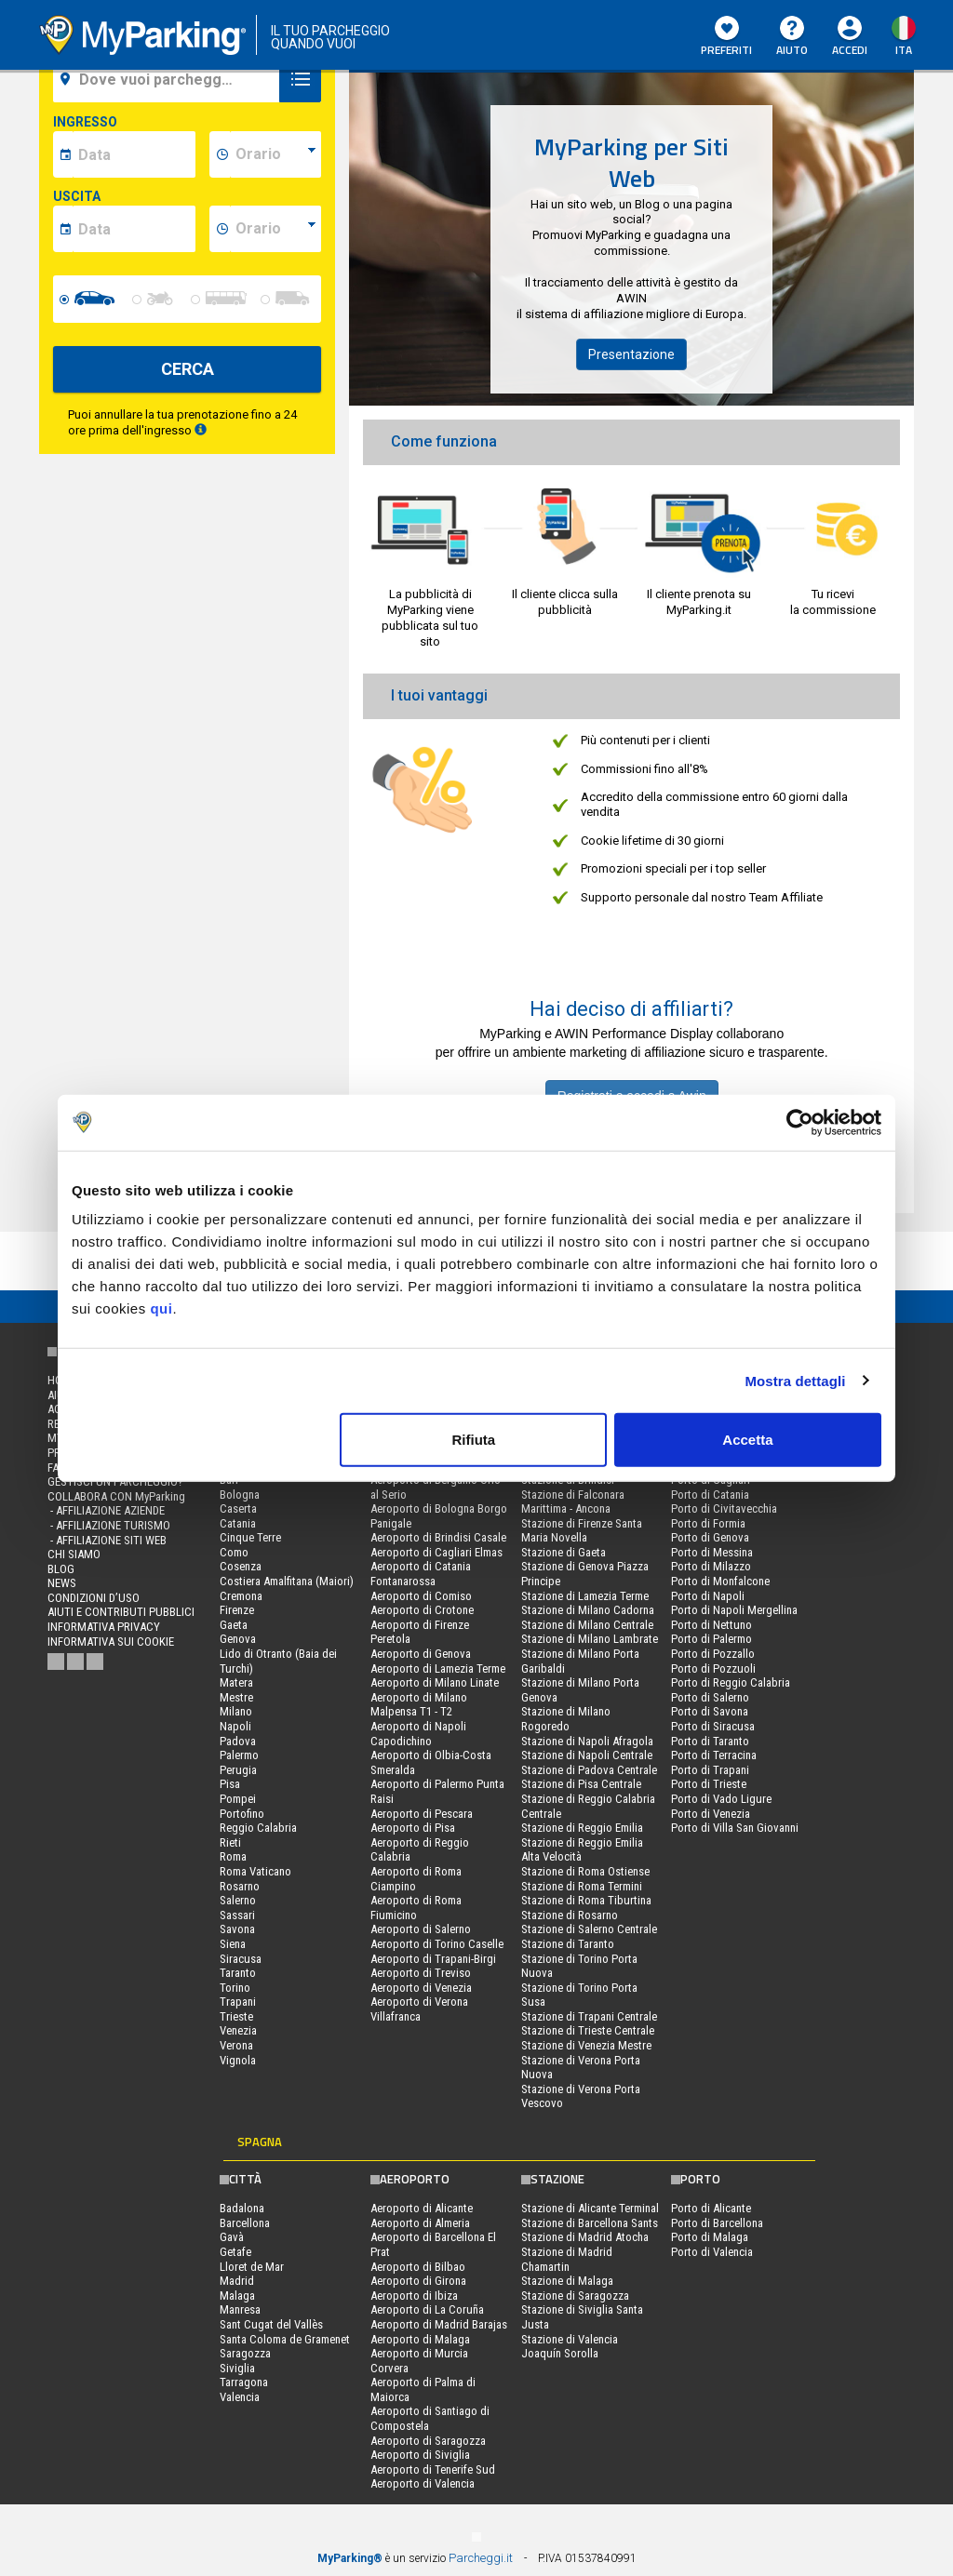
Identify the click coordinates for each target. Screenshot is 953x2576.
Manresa (240, 2309)
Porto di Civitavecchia (724, 1508)
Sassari (237, 1915)
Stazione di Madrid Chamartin (566, 2259)
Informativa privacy (103, 1627)
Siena (233, 1944)
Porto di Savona (709, 1711)
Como (234, 1552)
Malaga (237, 2295)
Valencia (240, 2397)
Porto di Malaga (709, 2237)
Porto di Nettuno (711, 1625)
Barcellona (245, 2223)
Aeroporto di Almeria (420, 2223)
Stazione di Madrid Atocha (585, 2237)
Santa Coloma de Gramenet (285, 2339)
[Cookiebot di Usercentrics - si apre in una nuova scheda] (799, 1122)
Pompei (238, 1799)
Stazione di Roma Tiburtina (586, 1900)
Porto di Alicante (711, 2208)
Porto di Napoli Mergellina (734, 1610)
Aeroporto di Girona (418, 2281)
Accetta (747, 1440)
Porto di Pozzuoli (713, 1668)
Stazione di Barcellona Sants (589, 2223)
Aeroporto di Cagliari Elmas (436, 1552)
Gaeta (234, 1625)
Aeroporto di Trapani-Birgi (433, 1959)
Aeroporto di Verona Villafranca (419, 2009)
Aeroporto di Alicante (421, 2208)
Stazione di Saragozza (575, 2295)
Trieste (236, 2016)
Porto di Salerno (710, 1697)
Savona (237, 1929)
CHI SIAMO (74, 1554)
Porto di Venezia (710, 1814)
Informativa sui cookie (110, 1641)
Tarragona (244, 2382)
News (61, 1583)
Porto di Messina (712, 1552)
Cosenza (241, 1566)
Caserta (238, 1508)
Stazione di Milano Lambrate (589, 1639)
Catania (238, 1523)
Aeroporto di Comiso (421, 1596)
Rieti (230, 1842)
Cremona (241, 1596)
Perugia (238, 1770)
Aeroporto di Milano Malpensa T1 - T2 (418, 1704)
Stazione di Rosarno (569, 1915)
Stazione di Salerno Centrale (589, 1929)
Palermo (239, 1755)
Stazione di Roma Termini (581, 1886)
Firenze (237, 1610)
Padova (238, 1741)
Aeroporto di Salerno (420, 1929)
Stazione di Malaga (567, 2281)
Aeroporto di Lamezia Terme (437, 1668)
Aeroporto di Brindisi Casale (438, 1537)
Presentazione (631, 354)
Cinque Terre (250, 1537)
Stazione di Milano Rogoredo (566, 1718)
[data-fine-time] (275, 229)
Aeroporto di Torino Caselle (436, 1944)
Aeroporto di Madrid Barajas (438, 2324)
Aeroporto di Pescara (421, 1814)
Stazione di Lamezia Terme (585, 1596)
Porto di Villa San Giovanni (735, 1828)
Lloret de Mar (252, 2267)
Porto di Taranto (710, 1741)
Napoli (235, 1726)
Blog (60, 1569)
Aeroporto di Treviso (420, 1973)
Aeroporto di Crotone (422, 1610)
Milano (236, 1711)
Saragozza (245, 2353)
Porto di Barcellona (717, 2223)
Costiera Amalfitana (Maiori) (287, 1581)
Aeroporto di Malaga (420, 2339)
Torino (235, 1988)
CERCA (187, 369)
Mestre (236, 1697)
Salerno (238, 1900)
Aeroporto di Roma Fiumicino (416, 1907)
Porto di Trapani (710, 1770)
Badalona (242, 2208)
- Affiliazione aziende (106, 1510)
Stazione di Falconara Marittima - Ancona (572, 1502)
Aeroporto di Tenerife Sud (432, 2469)
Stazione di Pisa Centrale (581, 1784)
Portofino (242, 1814)
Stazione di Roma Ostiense (585, 1871)
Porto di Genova (710, 1537)
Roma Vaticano (255, 1871)
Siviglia (237, 2368)
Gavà (232, 2237)
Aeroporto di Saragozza (428, 2441)
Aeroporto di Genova (420, 1654)
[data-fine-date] (134, 229)
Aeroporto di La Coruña (427, 2309)
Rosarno (240, 1886)
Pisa (230, 1784)
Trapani (238, 2002)
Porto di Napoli (708, 1596)
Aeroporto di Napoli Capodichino (418, 1733)
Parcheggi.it (481, 2558)
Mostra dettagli (795, 1380)
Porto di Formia (708, 1523)
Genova (238, 1639)
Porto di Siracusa (713, 1726)
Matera (236, 1682)
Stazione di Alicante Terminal (590, 2208)
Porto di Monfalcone (720, 1581)
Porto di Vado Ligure (721, 1799)
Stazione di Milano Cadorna (587, 1610)
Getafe (235, 2252)
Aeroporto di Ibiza (414, 2295)
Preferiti (726, 37)
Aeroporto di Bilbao (417, 2267)
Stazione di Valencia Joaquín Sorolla (569, 2346)
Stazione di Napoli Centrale (586, 1755)
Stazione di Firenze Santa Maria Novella (581, 1530)
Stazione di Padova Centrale (589, 1770)
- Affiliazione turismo (108, 1525)
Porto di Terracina (714, 1755)
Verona (236, 2045)
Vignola (238, 2060)
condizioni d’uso (93, 1598)
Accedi (849, 50)
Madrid (237, 2281)
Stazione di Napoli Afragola (587, 1741)
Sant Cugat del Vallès (271, 2324)
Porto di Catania (710, 1495)
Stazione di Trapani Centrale (589, 2016)
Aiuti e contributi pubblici (121, 1612)
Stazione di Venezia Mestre (586, 2045)
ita (903, 50)
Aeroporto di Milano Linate (434, 1682)
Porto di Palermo (711, 1639)
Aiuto (792, 37)
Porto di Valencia (712, 2252)
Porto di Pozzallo (713, 1654)
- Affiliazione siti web (107, 1540)
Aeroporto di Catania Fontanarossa (420, 1573)
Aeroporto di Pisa (412, 1828)
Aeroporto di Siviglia (420, 2455)
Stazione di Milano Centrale (587, 1625)
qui (161, 1308)
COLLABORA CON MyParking (116, 1496)
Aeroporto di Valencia (422, 2483)
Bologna (240, 1495)
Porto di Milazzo (711, 1566)
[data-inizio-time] (275, 154)
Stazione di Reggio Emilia (582, 1828)
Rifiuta (474, 1440)
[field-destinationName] (169, 79)
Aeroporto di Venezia (421, 1988)
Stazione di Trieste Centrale (587, 2030)
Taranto (238, 1973)
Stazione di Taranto (567, 1944)
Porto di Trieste (708, 1784)
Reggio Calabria (258, 1828)
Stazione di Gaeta (563, 1552)
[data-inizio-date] (134, 154)
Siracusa (241, 1959)
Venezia (238, 2030)
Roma (233, 1856)
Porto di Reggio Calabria (730, 1682)
